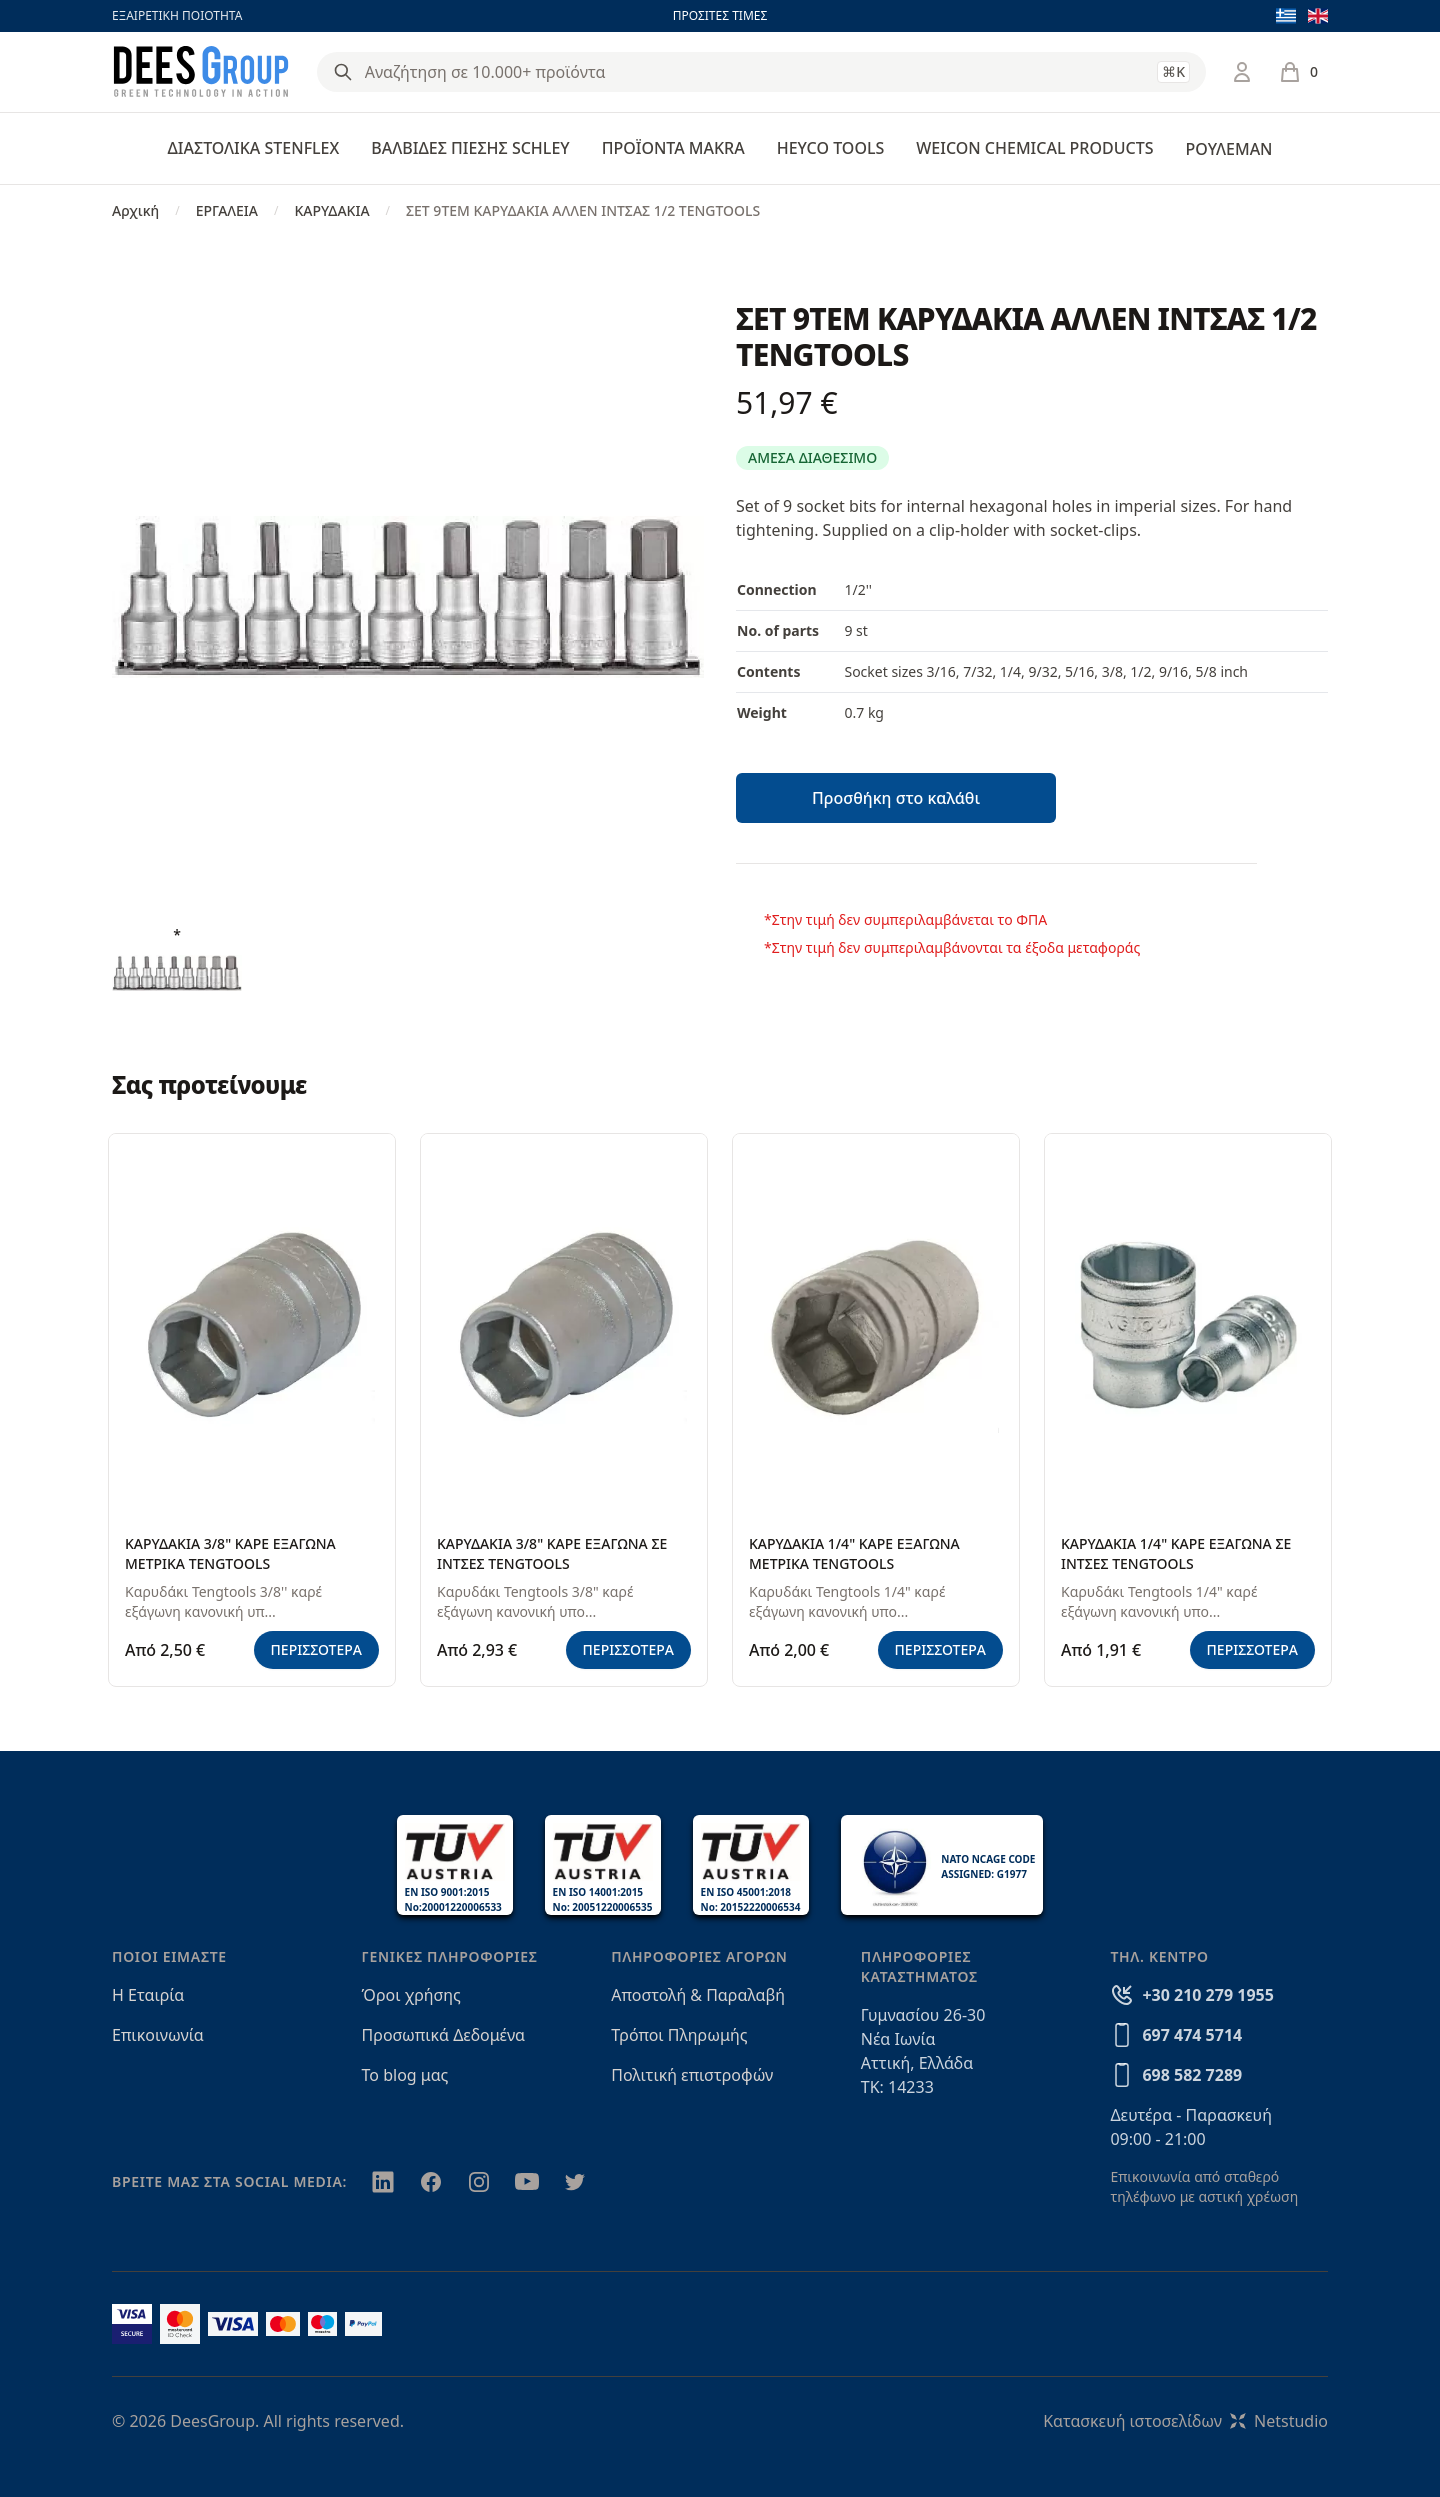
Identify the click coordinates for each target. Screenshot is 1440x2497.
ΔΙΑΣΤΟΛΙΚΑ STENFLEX (254, 148)
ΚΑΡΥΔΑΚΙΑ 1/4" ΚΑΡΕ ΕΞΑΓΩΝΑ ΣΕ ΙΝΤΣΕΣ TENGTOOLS (1176, 1553)
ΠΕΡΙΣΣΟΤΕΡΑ (317, 1649)
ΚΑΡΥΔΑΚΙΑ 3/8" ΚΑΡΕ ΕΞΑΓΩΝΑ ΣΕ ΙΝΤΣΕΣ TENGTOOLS (552, 1553)
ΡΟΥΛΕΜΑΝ (1228, 149)
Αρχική (135, 210)
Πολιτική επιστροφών (692, 2075)
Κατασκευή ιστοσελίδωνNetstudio (1185, 2421)
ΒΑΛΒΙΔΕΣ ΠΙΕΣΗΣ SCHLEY (470, 148)
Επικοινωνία (158, 2035)
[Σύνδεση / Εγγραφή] (1242, 72)
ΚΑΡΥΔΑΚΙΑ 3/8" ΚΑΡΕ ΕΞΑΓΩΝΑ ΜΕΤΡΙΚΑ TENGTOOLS (230, 1553)
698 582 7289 (1192, 2075)
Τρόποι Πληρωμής (679, 2035)
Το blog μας (405, 2075)
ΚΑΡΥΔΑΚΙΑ (331, 210)
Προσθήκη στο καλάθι (896, 798)
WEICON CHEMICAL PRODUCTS (1034, 148)
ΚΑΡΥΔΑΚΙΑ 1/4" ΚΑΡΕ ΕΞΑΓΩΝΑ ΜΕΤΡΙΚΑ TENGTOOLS (854, 1553)
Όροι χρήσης (411, 1995)
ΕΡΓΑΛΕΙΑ (227, 210)
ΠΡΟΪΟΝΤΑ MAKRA (673, 148)
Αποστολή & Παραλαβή (698, 1995)
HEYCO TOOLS (831, 148)
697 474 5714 (1192, 2035)
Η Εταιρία (148, 1995)
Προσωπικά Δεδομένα (444, 2035)
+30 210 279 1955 (1207, 1995)
